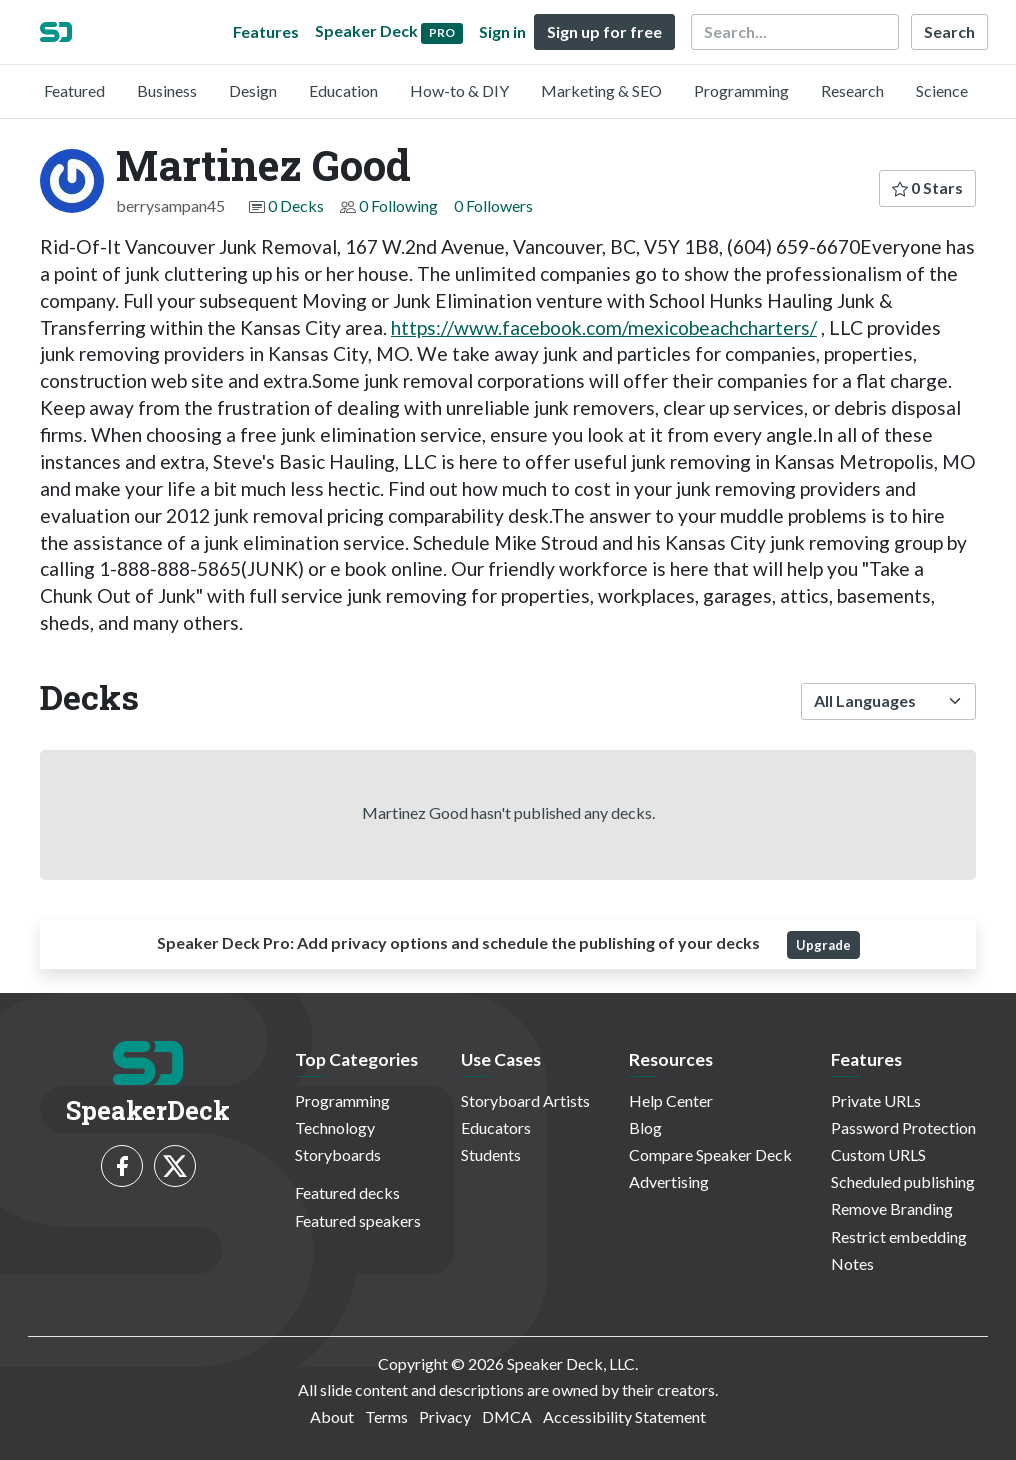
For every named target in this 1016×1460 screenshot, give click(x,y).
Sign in (502, 31)
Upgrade (823, 945)
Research (852, 90)
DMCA (507, 1416)
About (332, 1416)
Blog (645, 1127)
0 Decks (296, 205)
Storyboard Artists (525, 1100)
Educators (496, 1127)
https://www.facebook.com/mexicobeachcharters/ (604, 327)
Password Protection (903, 1127)
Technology (335, 1127)
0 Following (398, 205)
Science (942, 90)
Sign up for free (604, 31)
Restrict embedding (899, 1236)
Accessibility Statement (624, 1416)
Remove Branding (892, 1208)
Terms (386, 1416)
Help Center (671, 1100)
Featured (74, 90)
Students (491, 1154)
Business (167, 90)
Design (253, 90)
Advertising (669, 1181)
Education (343, 90)
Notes (852, 1263)
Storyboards (338, 1154)
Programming (741, 90)
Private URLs (876, 1100)
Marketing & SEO (601, 90)
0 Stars (927, 187)
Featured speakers (358, 1220)
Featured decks (347, 1192)
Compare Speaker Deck (710, 1154)
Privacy (445, 1416)
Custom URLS (878, 1154)
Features (266, 31)
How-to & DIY (459, 90)
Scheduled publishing (903, 1181)
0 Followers (493, 205)
